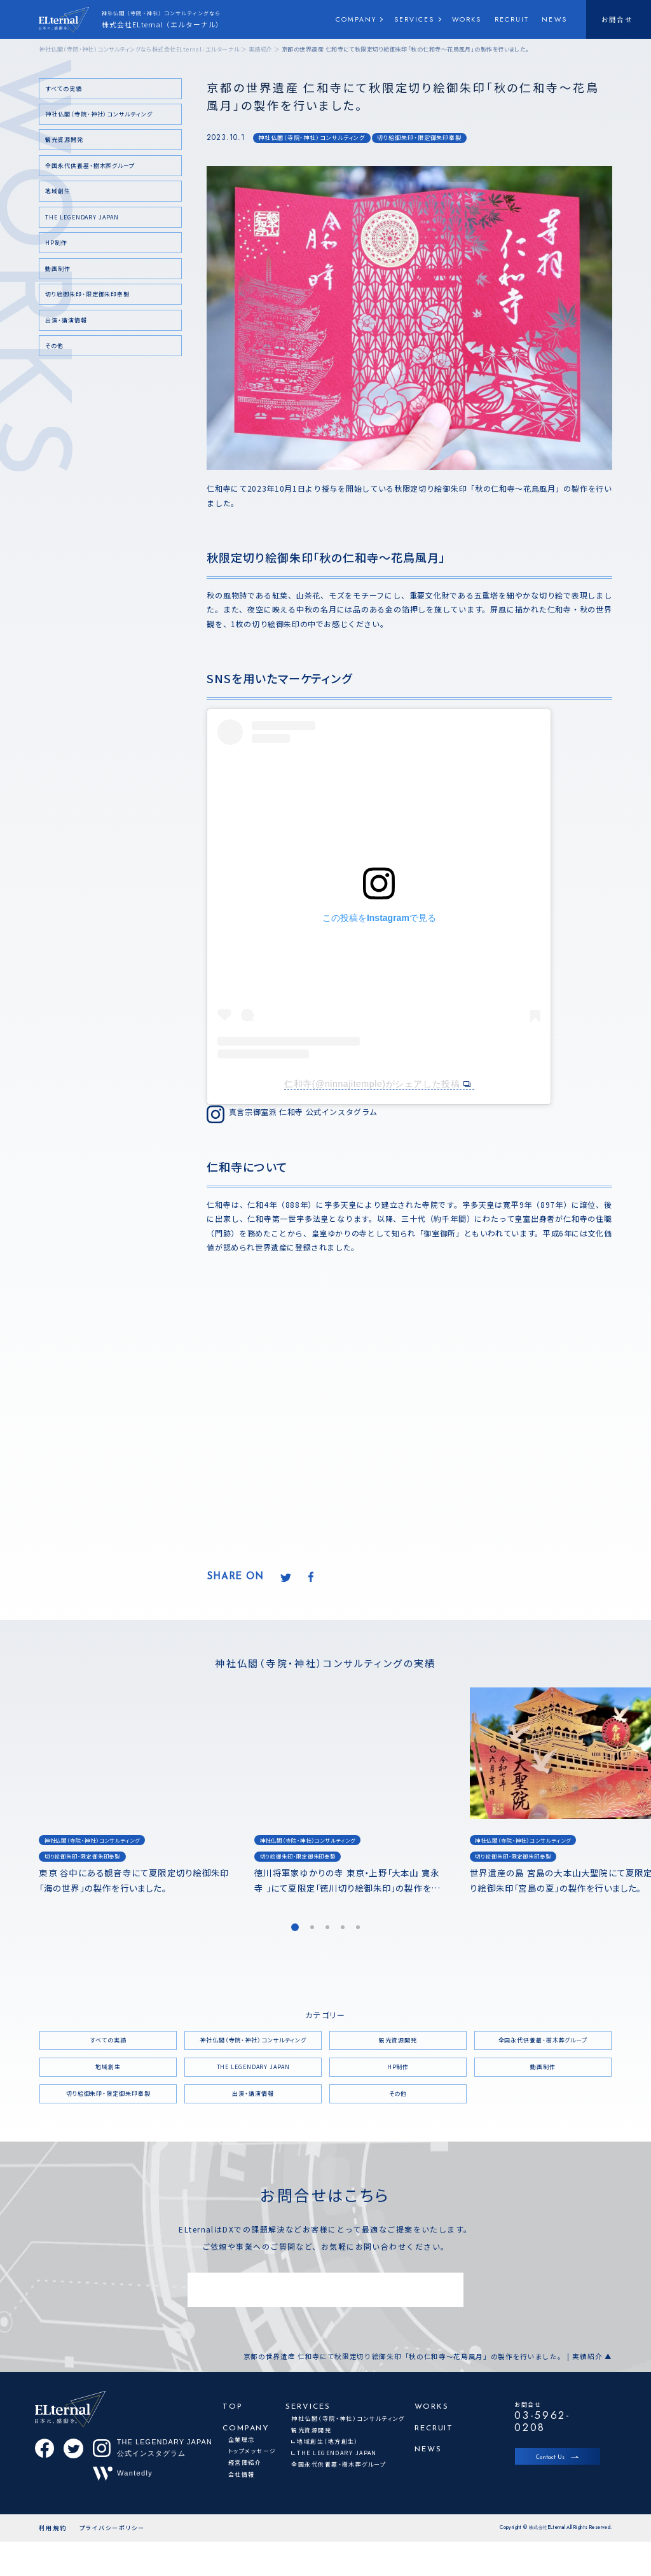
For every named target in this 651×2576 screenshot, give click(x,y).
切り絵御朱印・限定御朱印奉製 (419, 138)
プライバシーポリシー (112, 2562)
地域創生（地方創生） (327, 2441)
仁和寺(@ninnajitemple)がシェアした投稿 (372, 1084)
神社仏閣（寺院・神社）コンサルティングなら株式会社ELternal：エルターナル (139, 49)
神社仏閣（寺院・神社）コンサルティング (311, 138)
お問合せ (616, 19)
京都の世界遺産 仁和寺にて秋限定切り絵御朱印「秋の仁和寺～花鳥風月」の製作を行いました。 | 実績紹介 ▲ (426, 2357)
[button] (295, 1927)
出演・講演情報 (65, 320)
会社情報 (241, 2474)
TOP (233, 2407)
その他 (54, 346)
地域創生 (58, 191)
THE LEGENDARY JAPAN (81, 217)
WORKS (467, 19)
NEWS (554, 19)
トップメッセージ (252, 2451)
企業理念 (241, 2439)
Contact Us (550, 2457)
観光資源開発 (64, 139)
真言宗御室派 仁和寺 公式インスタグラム (303, 1111)
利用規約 (53, 2562)
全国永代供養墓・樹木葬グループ (90, 166)
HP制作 (56, 243)
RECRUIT (512, 19)
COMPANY (356, 19)
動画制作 (58, 269)
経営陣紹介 (244, 2462)
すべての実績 (63, 89)
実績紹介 (261, 49)
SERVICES (414, 19)
